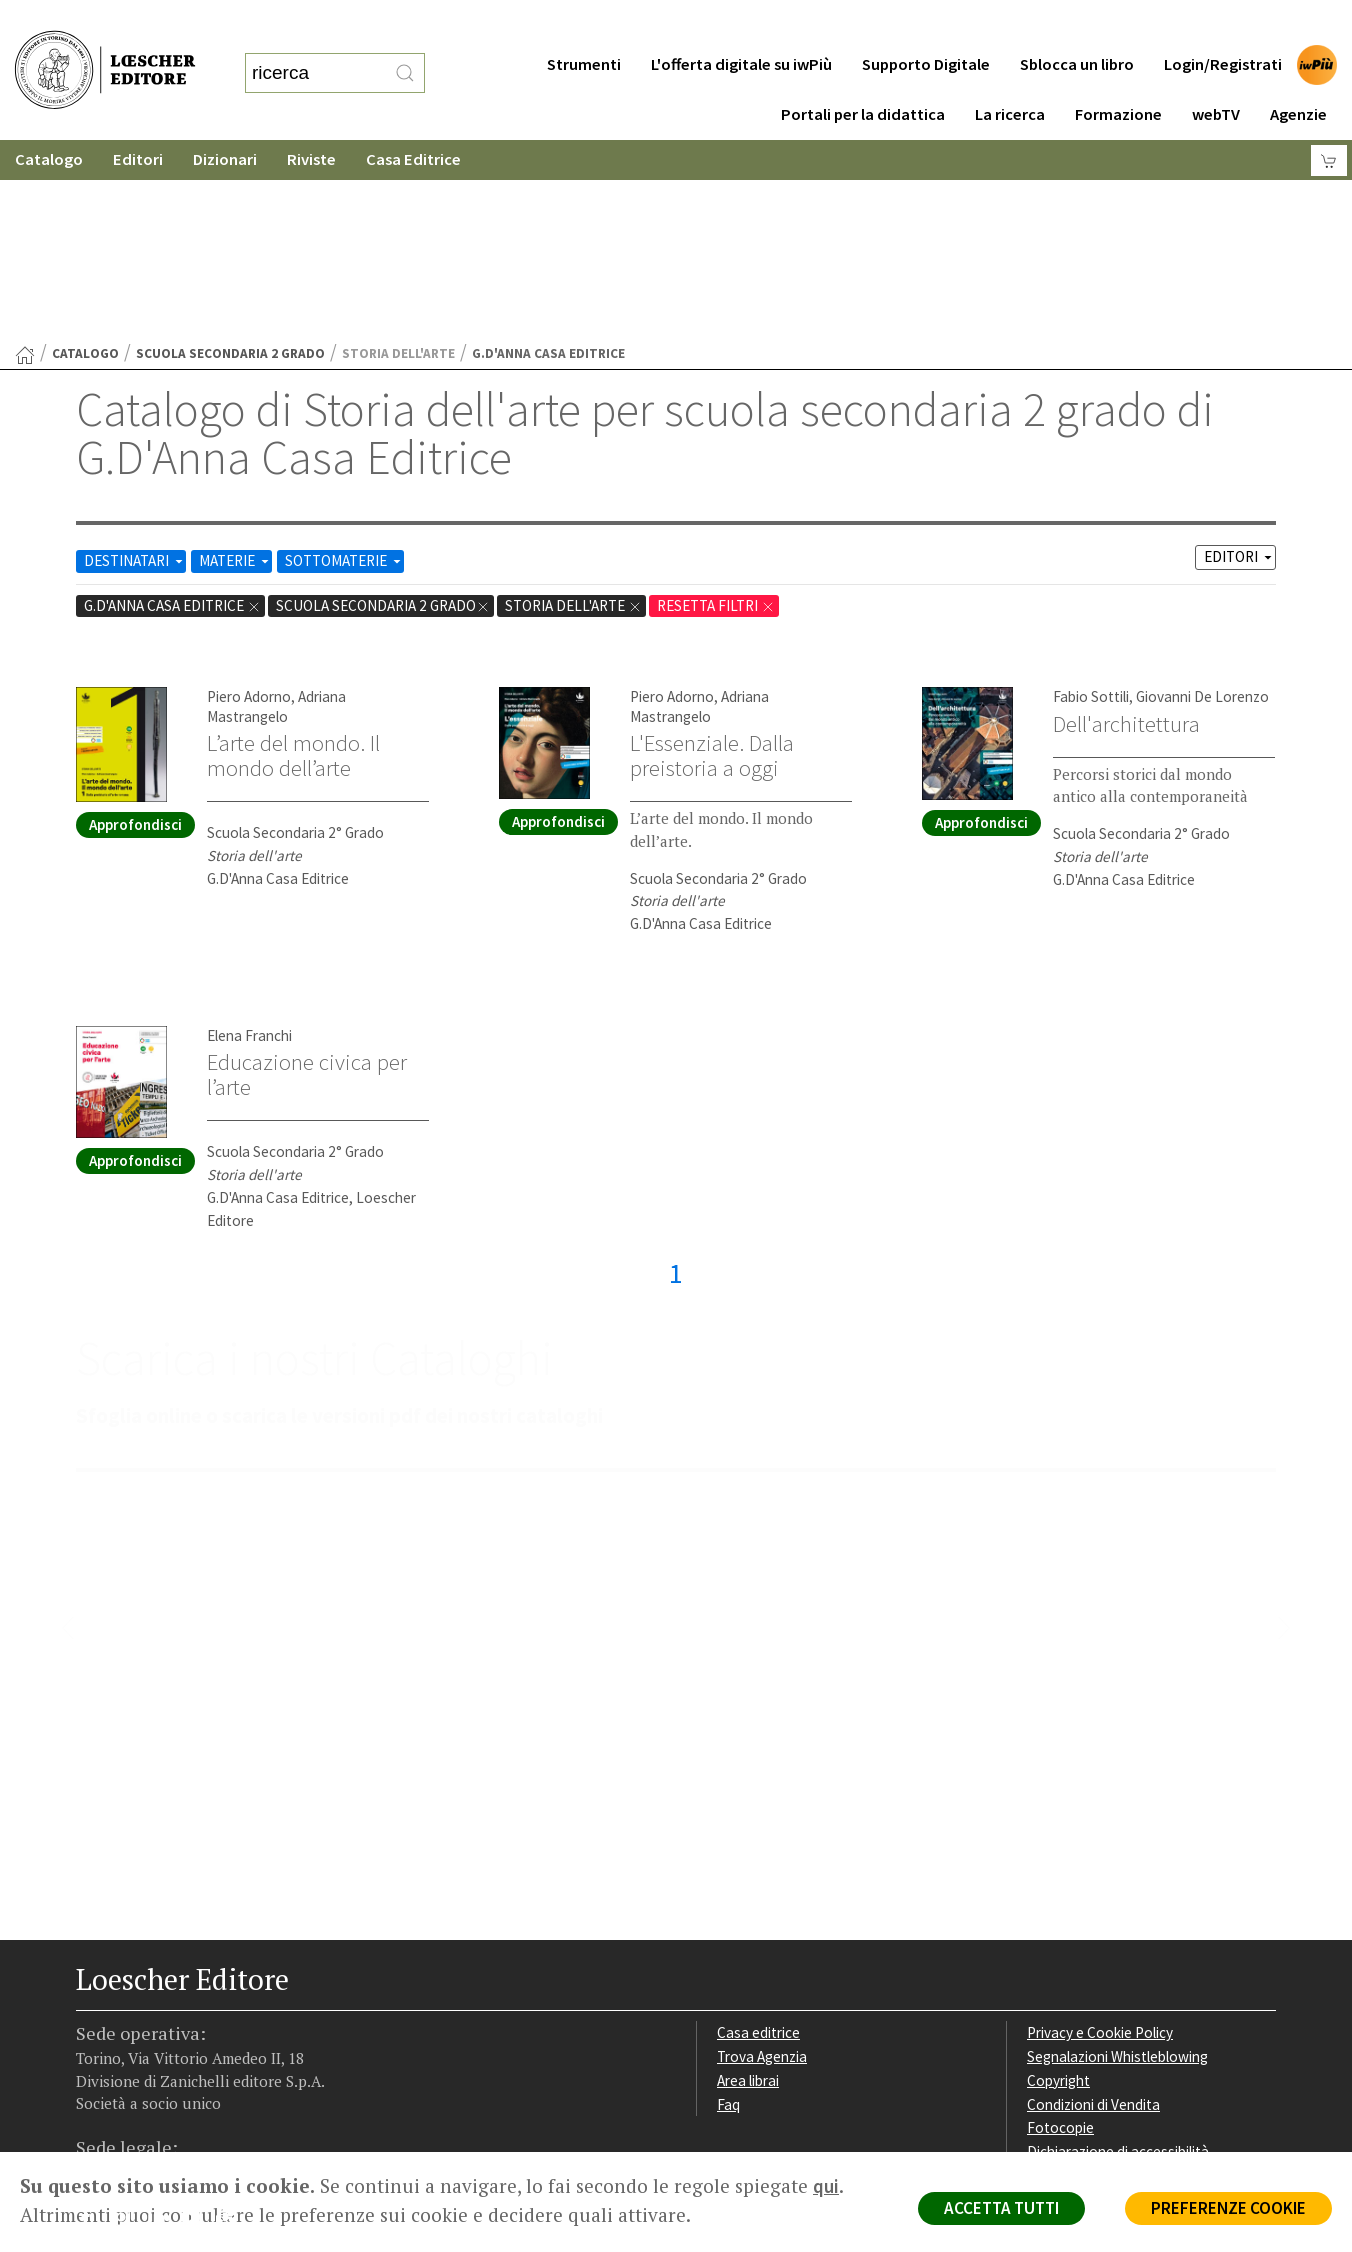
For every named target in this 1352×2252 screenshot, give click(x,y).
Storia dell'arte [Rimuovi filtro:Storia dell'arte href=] (573, 410)
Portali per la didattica (863, 74)
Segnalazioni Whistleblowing (1117, 1861)
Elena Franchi (249, 840)
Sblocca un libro (1077, 24)
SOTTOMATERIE (344, 365)
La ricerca (1010, 74)
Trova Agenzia (762, 1861)
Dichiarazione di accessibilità (1118, 1956)
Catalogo (49, 119)
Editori (138, 119)
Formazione (1118, 74)
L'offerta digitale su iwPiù (741, 24)
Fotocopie (1060, 1932)
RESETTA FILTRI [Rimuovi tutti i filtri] (716, 410)
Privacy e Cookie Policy (1100, 1837)
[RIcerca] (405, 53)
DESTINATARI (135, 365)
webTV (1216, 74)
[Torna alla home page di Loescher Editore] (105, 50)
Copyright (1058, 1885)
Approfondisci (135, 629)
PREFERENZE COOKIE (1228, 2208)
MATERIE (235, 365)
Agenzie (1298, 74)
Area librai (748, 1885)
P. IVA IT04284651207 (144, 2106)
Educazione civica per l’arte (307, 879)
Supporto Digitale (926, 24)
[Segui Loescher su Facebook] (93, 2027)
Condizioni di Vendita (1093, 1909)
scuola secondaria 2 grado (230, 158)
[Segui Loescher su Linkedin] (163, 2027)
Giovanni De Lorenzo (1202, 501)
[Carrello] (1329, 120)
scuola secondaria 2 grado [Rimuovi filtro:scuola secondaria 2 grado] (383, 410)
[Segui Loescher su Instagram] (128, 2027)
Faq (728, 1909)
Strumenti (584, 24)
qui (826, 2186)
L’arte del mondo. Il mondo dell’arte (293, 560)
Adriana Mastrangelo (276, 511)
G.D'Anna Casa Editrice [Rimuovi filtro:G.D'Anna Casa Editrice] (172, 410)
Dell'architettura (1126, 529)
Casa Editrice (413, 119)
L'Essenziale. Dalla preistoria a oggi (712, 560)
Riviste (311, 119)
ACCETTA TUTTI (1001, 2208)
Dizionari (225, 119)
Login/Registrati (1223, 24)
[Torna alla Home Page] (25, 160)
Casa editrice (758, 1837)
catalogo (85, 158)
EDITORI (1239, 361)
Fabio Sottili (1091, 501)
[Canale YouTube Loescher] (198, 2027)
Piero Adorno (249, 501)
